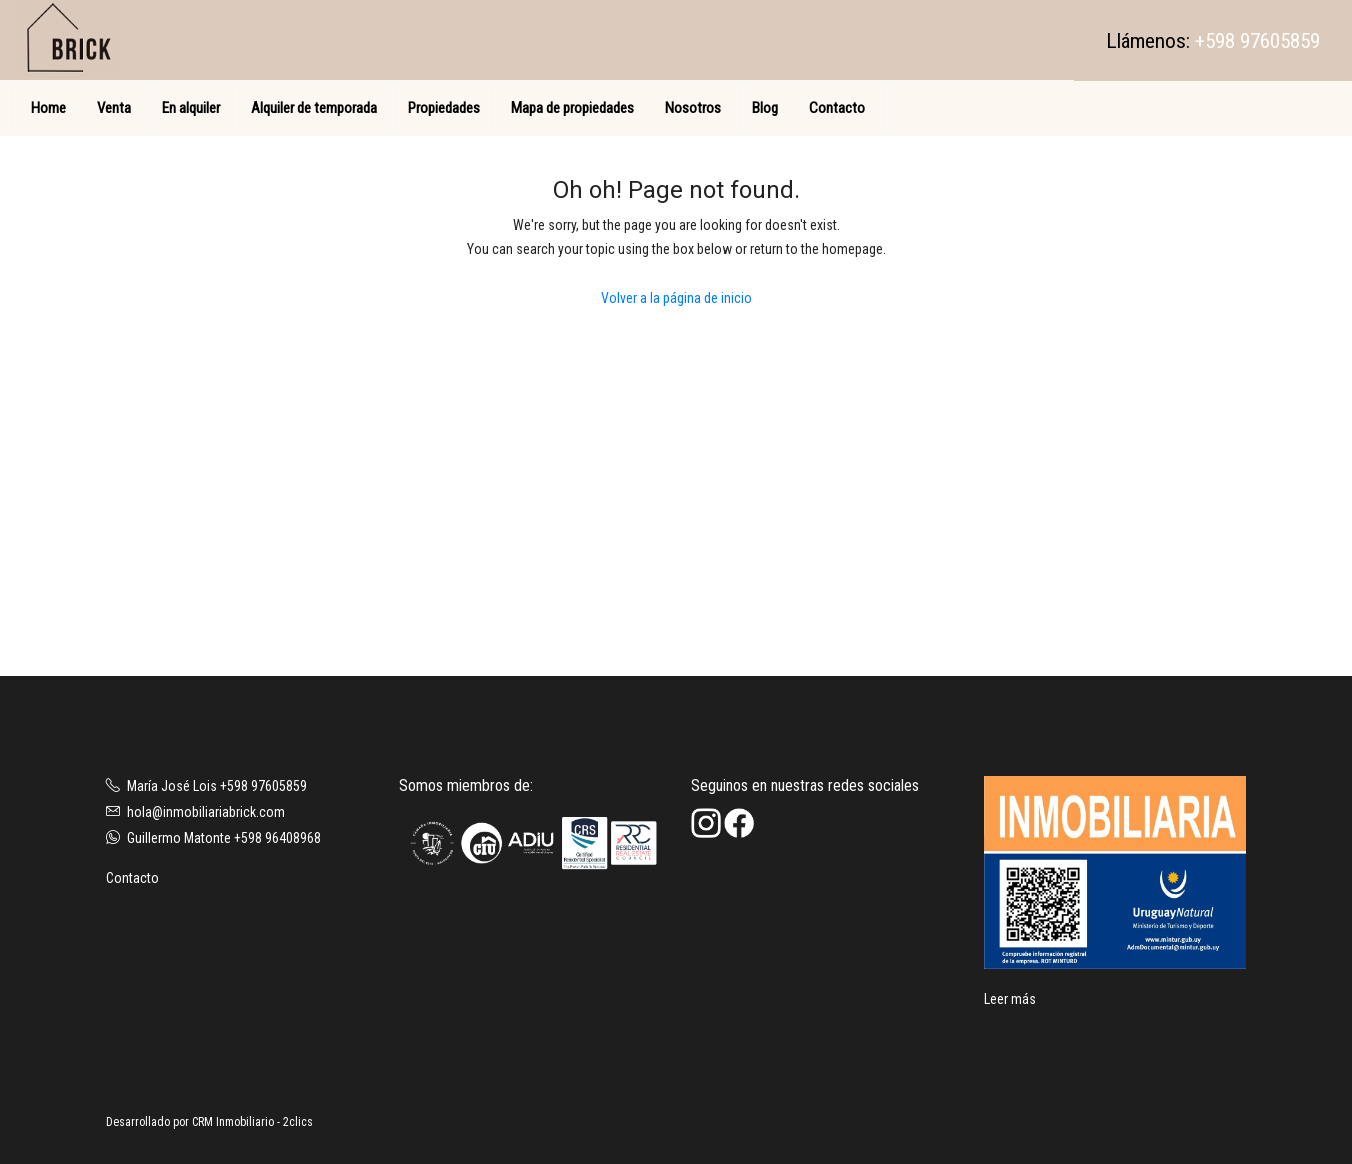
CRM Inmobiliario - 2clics (252, 1122)
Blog (765, 108)
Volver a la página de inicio (676, 298)
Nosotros (693, 108)
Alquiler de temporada (314, 108)
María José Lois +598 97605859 (217, 786)
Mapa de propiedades (572, 108)
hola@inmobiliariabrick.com (206, 812)
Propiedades (444, 108)
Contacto (837, 108)
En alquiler (191, 108)
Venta (114, 108)
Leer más (1010, 999)
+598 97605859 (1257, 41)
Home (48, 108)
